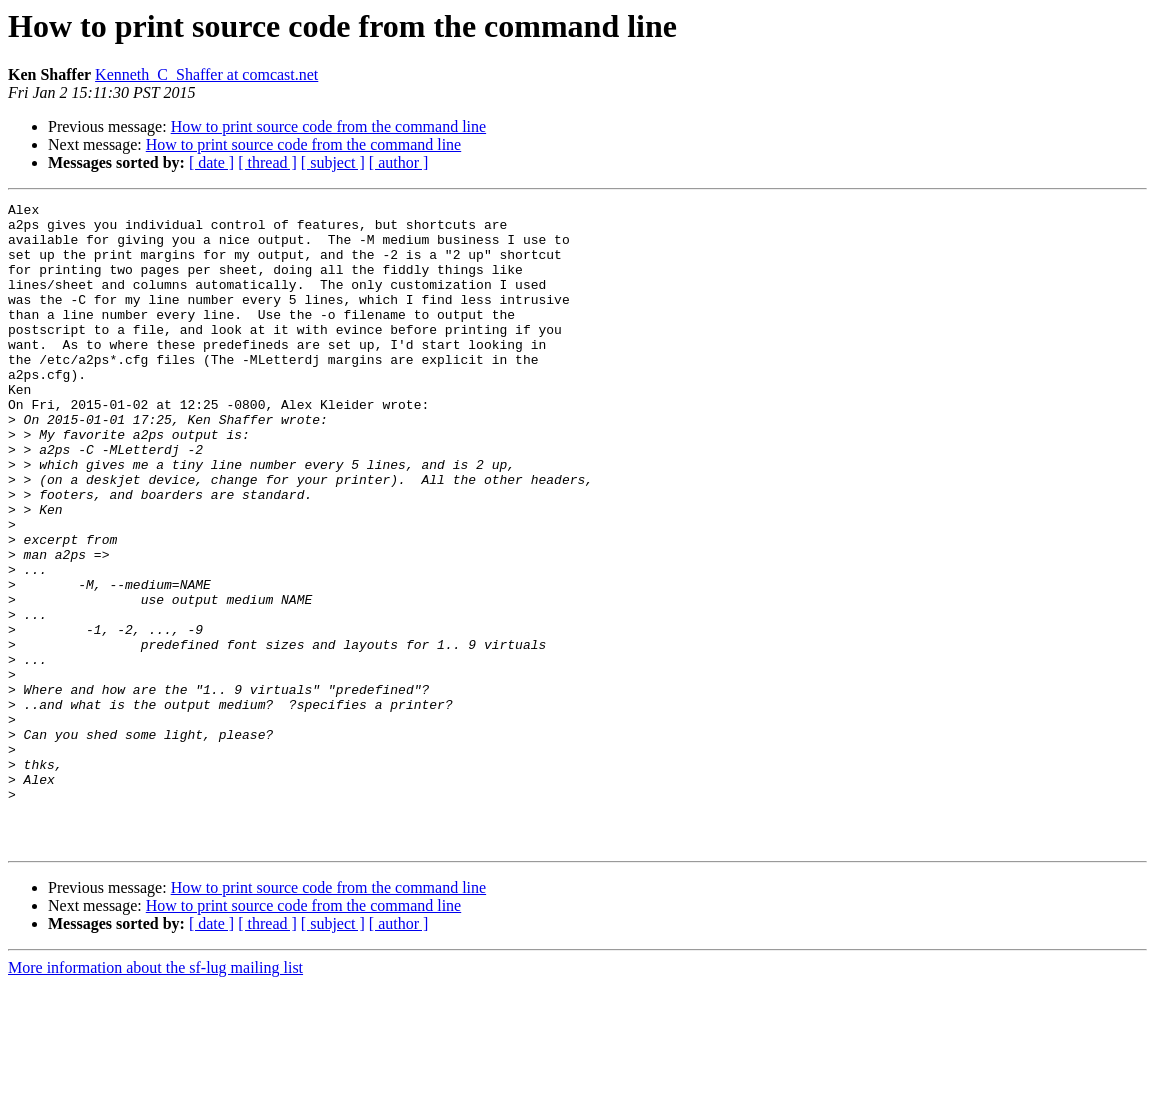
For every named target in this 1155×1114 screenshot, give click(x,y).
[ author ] (399, 162)
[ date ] (211, 162)
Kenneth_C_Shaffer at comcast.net (206, 74)
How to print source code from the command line (328, 126)
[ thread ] (267, 162)
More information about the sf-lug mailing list (155, 1096)
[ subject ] (333, 162)
